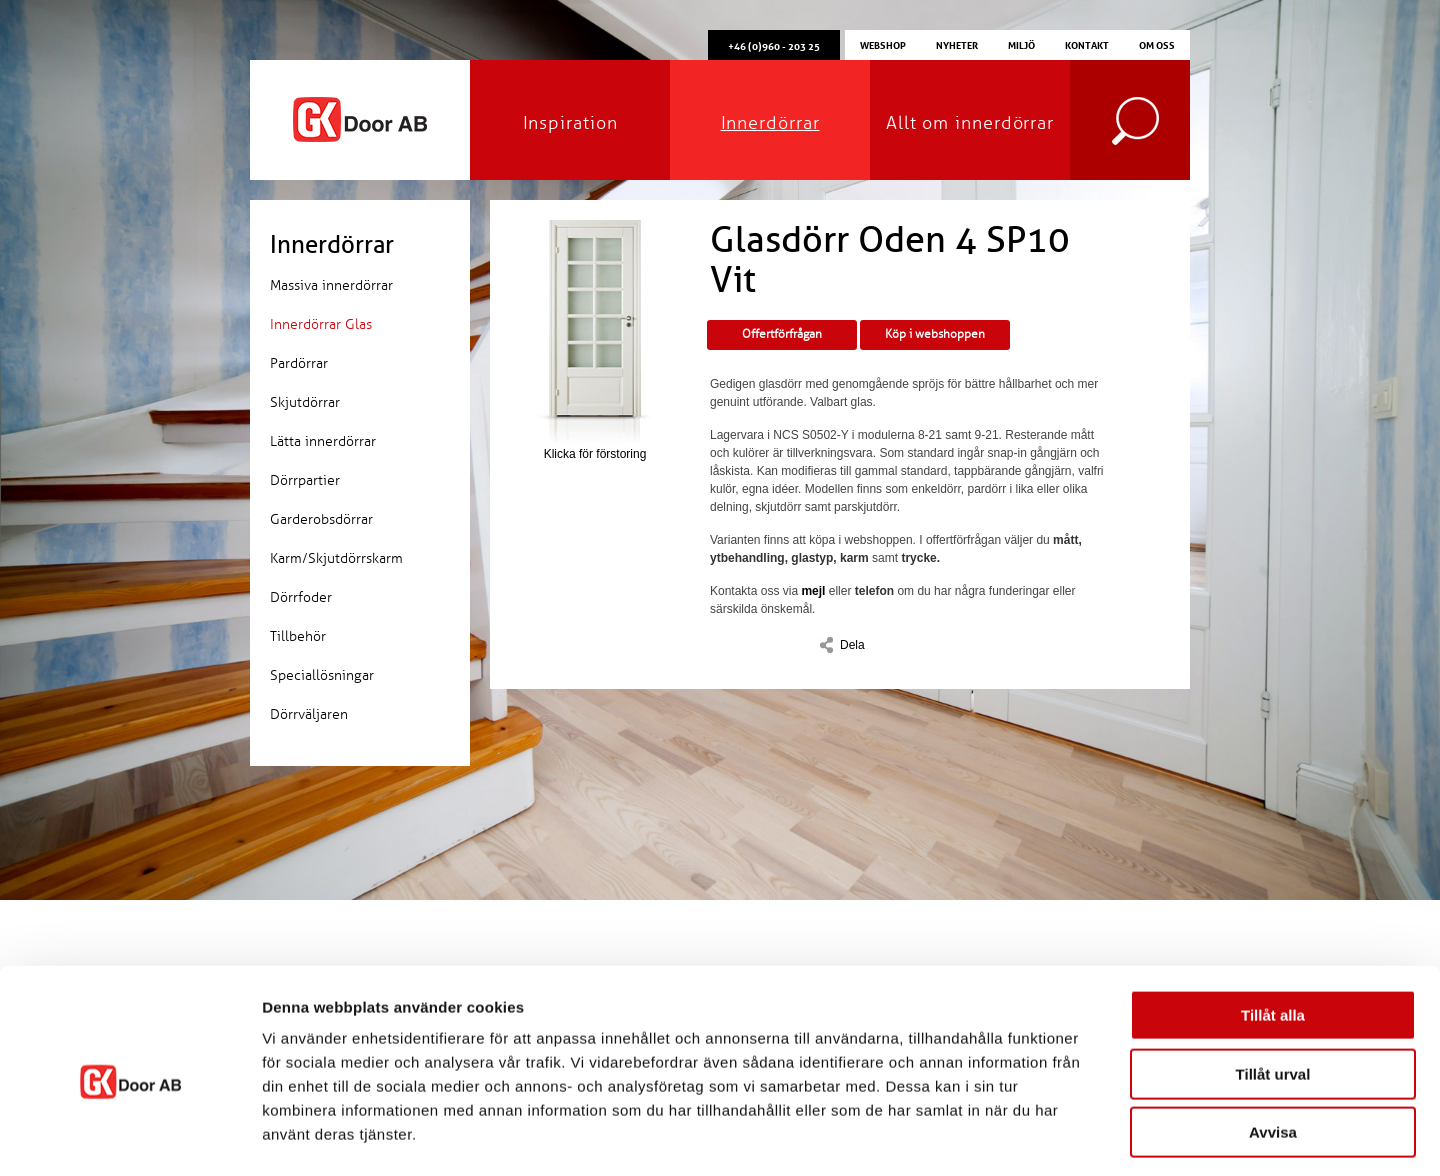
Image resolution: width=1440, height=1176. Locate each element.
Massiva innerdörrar (331, 285)
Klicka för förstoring (595, 340)
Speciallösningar (322, 675)
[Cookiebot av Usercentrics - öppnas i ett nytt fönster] (129, 1137)
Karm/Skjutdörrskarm (336, 558)
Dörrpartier (305, 480)
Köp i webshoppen (935, 334)
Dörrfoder (301, 597)
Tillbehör (298, 636)
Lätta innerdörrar (323, 441)
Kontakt (1087, 44)
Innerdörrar (770, 123)
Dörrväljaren (309, 714)
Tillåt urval (1273, 990)
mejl (813, 591)
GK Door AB (360, 120)
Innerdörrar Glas (321, 324)
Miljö (1021, 44)
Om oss (1157, 44)
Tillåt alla (1273, 931)
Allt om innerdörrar (970, 123)
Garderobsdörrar (321, 519)
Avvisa (1273, 1048)
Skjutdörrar (305, 402)
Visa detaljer (1086, 1136)
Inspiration (570, 123)
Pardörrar (299, 363)
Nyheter (957, 44)
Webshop (883, 44)
